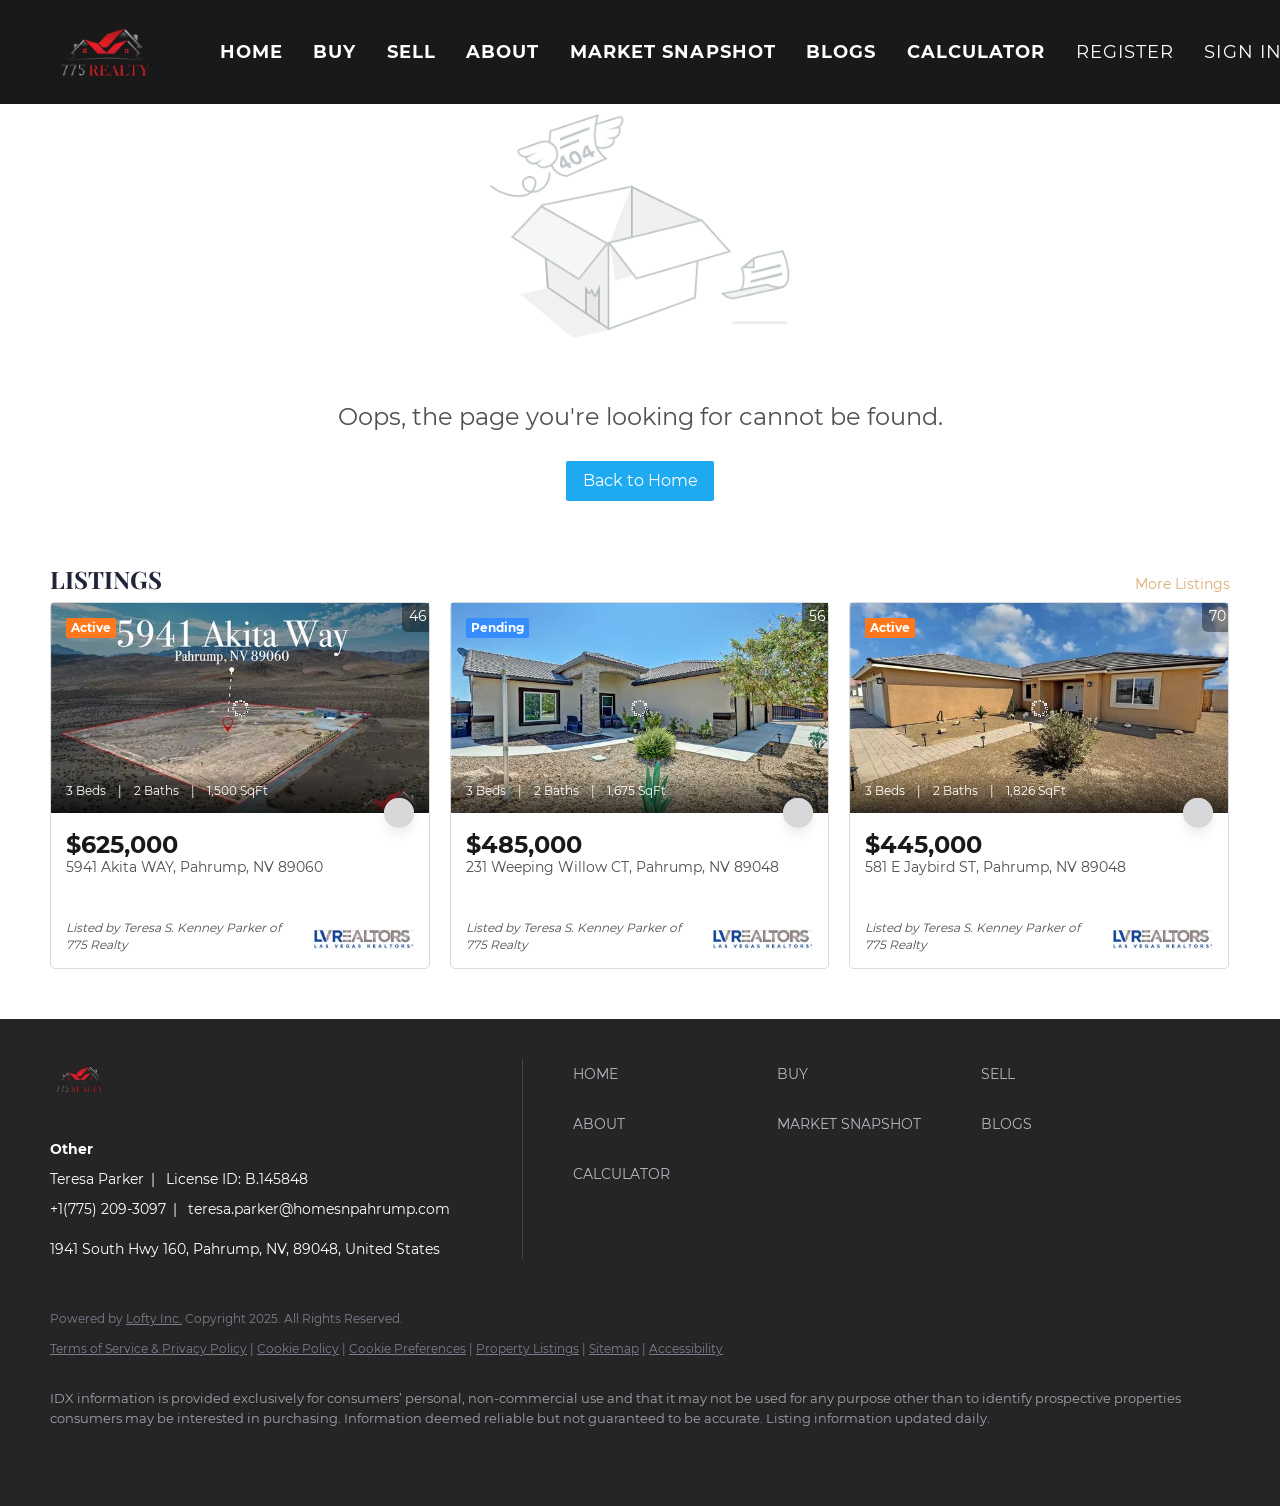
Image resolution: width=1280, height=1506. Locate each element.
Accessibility (686, 1348)
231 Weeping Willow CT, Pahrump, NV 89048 (622, 867)
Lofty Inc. (154, 1318)
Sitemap (614, 1348)
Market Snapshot (673, 52)
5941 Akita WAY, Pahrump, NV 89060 (194, 867)
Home (251, 52)
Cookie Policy (298, 1348)
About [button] (503, 52)
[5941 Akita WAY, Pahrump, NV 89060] (240, 708)
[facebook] (74, 1452)
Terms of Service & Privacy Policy (148, 1348)
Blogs (841, 52)
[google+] (132, 1452)
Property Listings (527, 1348)
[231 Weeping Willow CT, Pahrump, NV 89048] (640, 708)
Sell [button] (411, 52)
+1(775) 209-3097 (108, 1209)
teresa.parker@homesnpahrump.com (319, 1209)
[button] (105, 52)
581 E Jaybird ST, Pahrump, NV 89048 (995, 867)
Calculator (976, 52)
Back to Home (640, 480)
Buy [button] (334, 52)
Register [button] (1125, 52)
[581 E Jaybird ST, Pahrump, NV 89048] (1039, 708)
